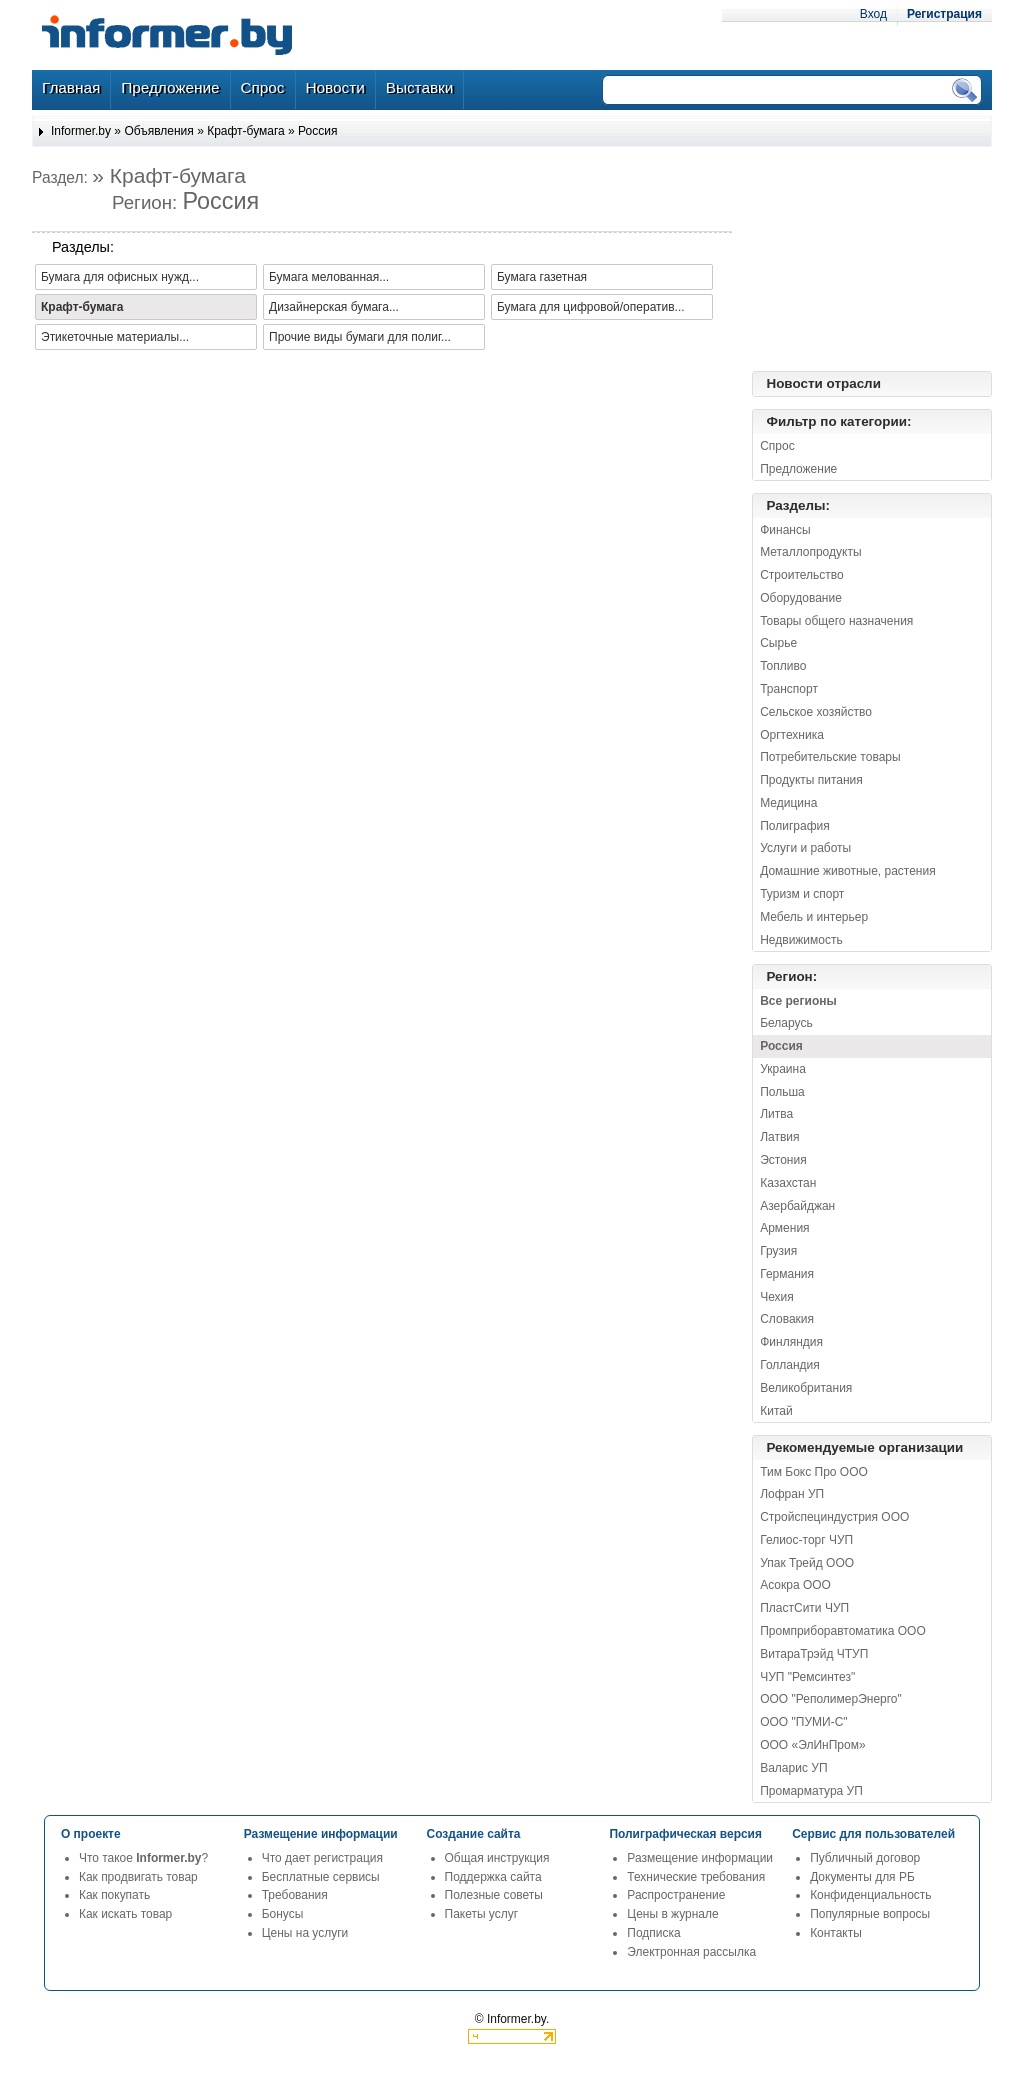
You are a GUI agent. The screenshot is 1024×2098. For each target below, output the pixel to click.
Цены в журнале (672, 1914)
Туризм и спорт (802, 894)
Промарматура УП (811, 1791)
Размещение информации (700, 1858)
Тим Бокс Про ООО (814, 1472)
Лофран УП (792, 1494)
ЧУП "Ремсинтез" (807, 1677)
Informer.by (81, 131)
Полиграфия (795, 826)
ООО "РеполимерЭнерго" (831, 1699)
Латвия (779, 1137)
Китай (776, 1411)
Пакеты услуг (481, 1914)
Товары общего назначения (836, 621)
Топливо (783, 666)
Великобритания (806, 1388)
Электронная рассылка (691, 1952)
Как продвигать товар (138, 1877)
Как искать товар (125, 1914)
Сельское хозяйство (816, 712)
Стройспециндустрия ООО (834, 1517)
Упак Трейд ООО (807, 1563)
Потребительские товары (830, 757)
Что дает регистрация (322, 1858)
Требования (295, 1895)
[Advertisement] (892, 259)
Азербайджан (797, 1206)
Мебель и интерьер (814, 917)
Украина (783, 1069)
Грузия (778, 1251)
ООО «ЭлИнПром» (812, 1745)
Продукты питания (811, 780)
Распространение (676, 1895)
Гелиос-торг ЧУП (806, 1540)
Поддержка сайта (493, 1877)
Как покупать (114, 1895)
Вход (873, 14)
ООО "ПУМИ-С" (803, 1722)
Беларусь (786, 1023)
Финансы (785, 530)
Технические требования (696, 1877)
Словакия (787, 1319)
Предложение (798, 469)
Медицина (788, 803)
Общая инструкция (497, 1858)
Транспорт (789, 689)
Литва (776, 1114)
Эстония (783, 1160)
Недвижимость (801, 940)
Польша (782, 1092)
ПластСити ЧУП (804, 1608)
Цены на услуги (305, 1933)
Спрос (777, 446)
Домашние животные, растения (848, 871)
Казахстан (788, 1183)
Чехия (777, 1297)
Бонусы (283, 1914)
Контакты (836, 1933)
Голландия (790, 1365)
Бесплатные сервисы (321, 1877)
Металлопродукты (810, 552)
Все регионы (798, 1001)
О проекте (91, 1834)
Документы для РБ (862, 1877)
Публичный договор (865, 1858)
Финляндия (791, 1342)
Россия (317, 131)
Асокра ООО (795, 1585)
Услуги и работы (805, 848)
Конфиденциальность (870, 1895)
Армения (784, 1228)
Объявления (158, 131)
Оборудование (801, 598)
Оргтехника (792, 735)
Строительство (802, 575)
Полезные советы (494, 1895)
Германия (787, 1274)
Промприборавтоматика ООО (843, 1631)
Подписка (653, 1933)
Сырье (778, 643)
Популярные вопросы (870, 1914)
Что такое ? (143, 1858)
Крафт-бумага (246, 131)
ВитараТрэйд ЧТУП (814, 1654)
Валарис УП (793, 1768)
